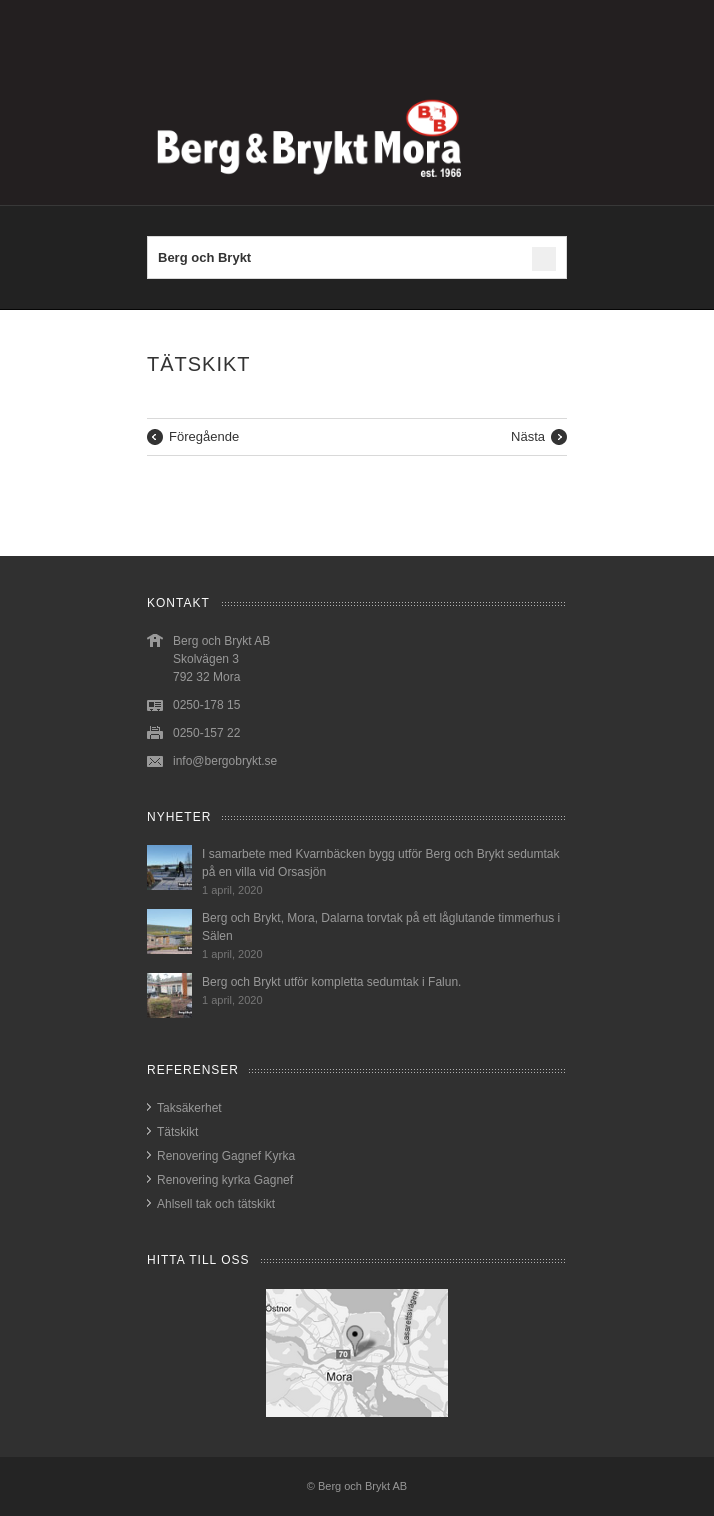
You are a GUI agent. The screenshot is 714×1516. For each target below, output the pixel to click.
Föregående (204, 436)
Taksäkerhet (189, 1108)
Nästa (528, 436)
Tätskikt (177, 1132)
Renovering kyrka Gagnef (225, 1180)
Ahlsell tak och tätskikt (216, 1204)
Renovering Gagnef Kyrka (226, 1156)
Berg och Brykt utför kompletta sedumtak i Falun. (331, 982)
